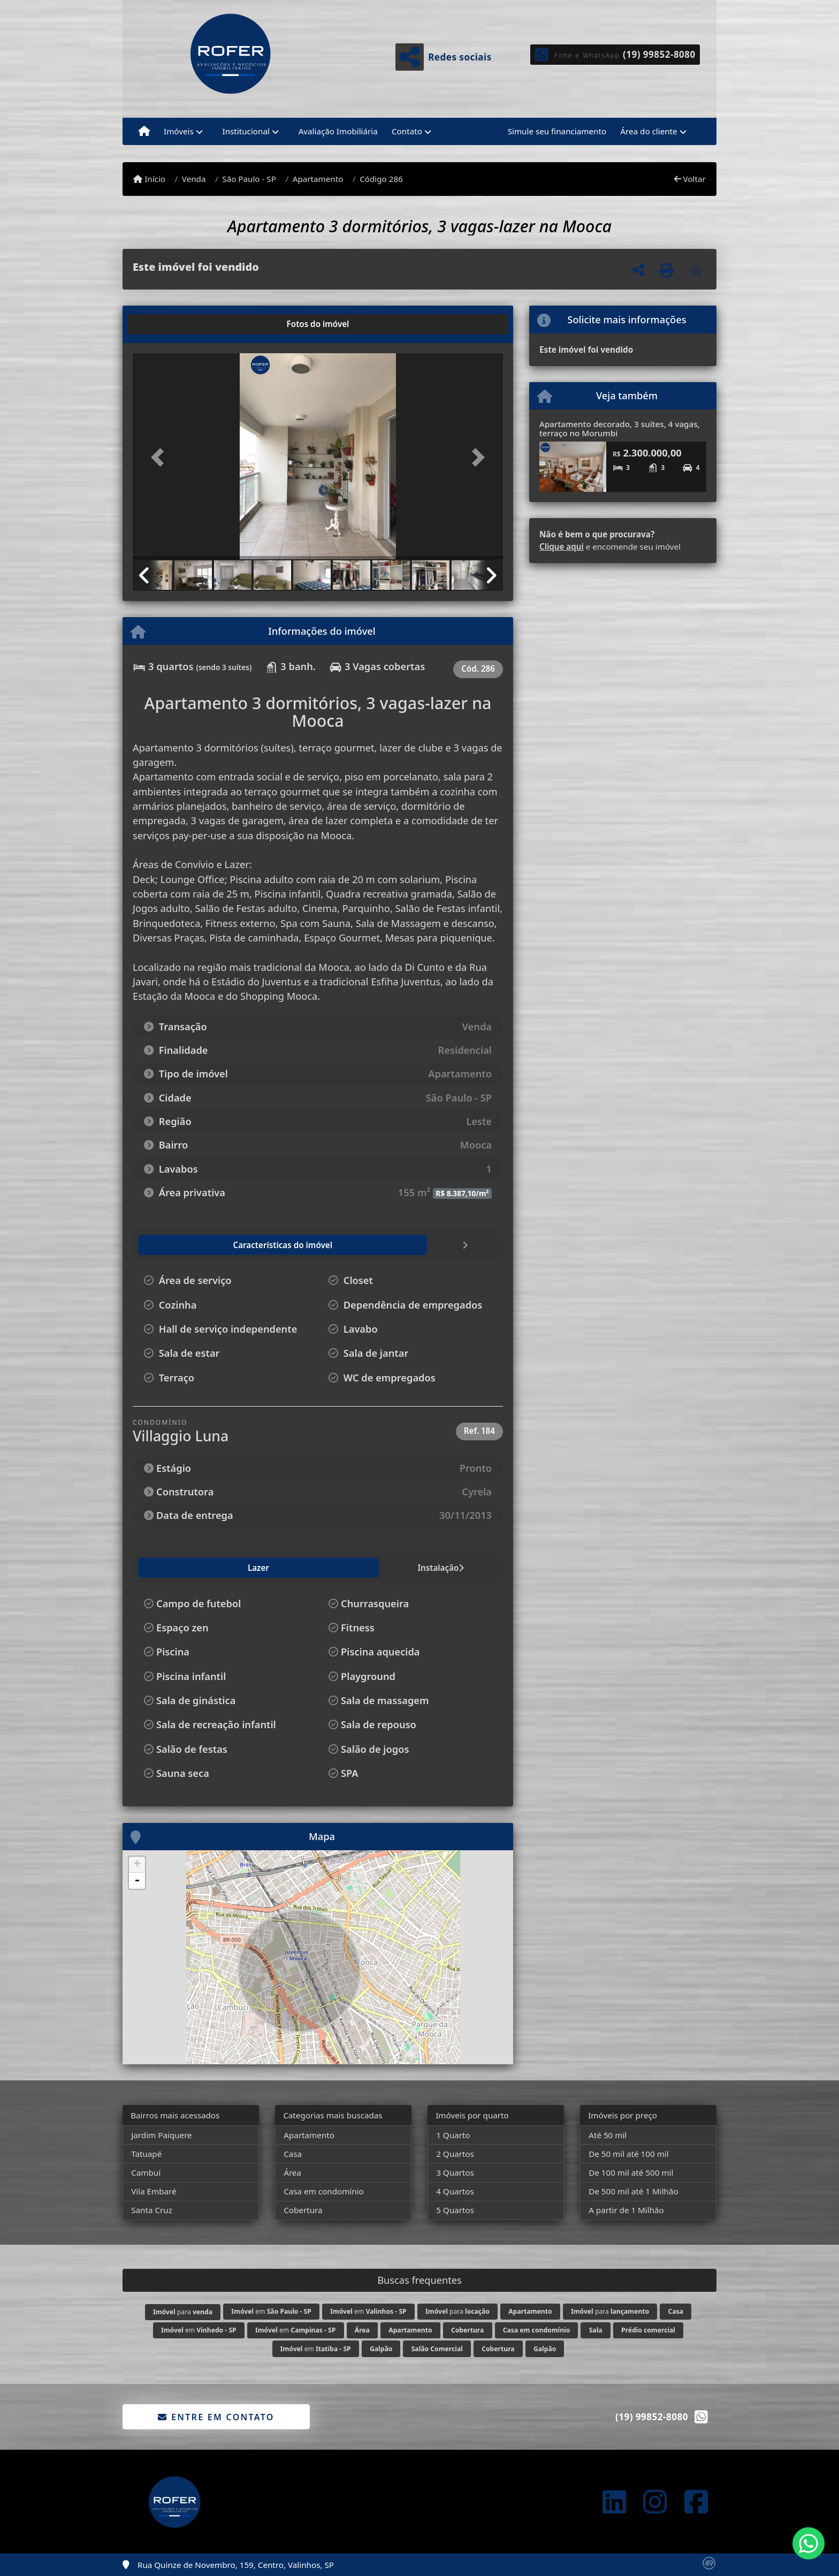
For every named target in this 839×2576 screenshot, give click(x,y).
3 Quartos (455, 2172)
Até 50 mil (608, 2135)
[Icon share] (614, 2502)
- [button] (137, 1881)
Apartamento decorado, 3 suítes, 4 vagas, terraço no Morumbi (619, 428)
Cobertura (303, 2210)
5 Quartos (455, 2210)
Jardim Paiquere (161, 2135)
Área (292, 2172)
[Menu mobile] (144, 131)
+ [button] (137, 1865)
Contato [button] (407, 131)
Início (149, 178)
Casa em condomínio (324, 2191)
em (271, 2311)
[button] (160, 457)
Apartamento (318, 178)
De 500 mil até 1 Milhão (633, 2191)
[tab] (167, 324)
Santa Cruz (151, 2210)
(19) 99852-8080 (659, 54)
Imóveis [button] (179, 131)
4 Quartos (455, 2191)
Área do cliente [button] (648, 131)
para (182, 2311)
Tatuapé (146, 2153)
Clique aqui (561, 546)
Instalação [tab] (210, 1567)
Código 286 (381, 178)
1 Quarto (453, 2135)
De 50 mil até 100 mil (628, 2153)
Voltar (690, 178)
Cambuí (146, 2172)
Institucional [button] (246, 131)
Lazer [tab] (156, 1567)
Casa (293, 2153)
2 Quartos (455, 2153)
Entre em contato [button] (216, 2417)
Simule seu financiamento (557, 131)
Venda (194, 178)
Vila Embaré (153, 2191)
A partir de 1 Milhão (626, 2210)
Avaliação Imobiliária (338, 131)
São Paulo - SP (249, 178)
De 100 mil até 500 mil (631, 2172)
